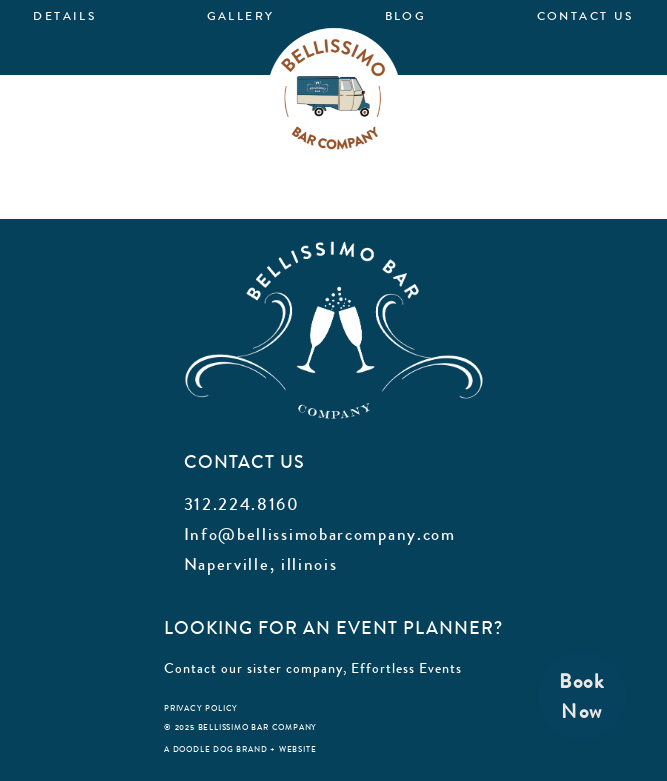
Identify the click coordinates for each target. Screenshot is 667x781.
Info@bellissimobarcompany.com (320, 534)
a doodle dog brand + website (240, 749)
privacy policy (201, 708)
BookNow (582, 696)
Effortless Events (406, 668)
